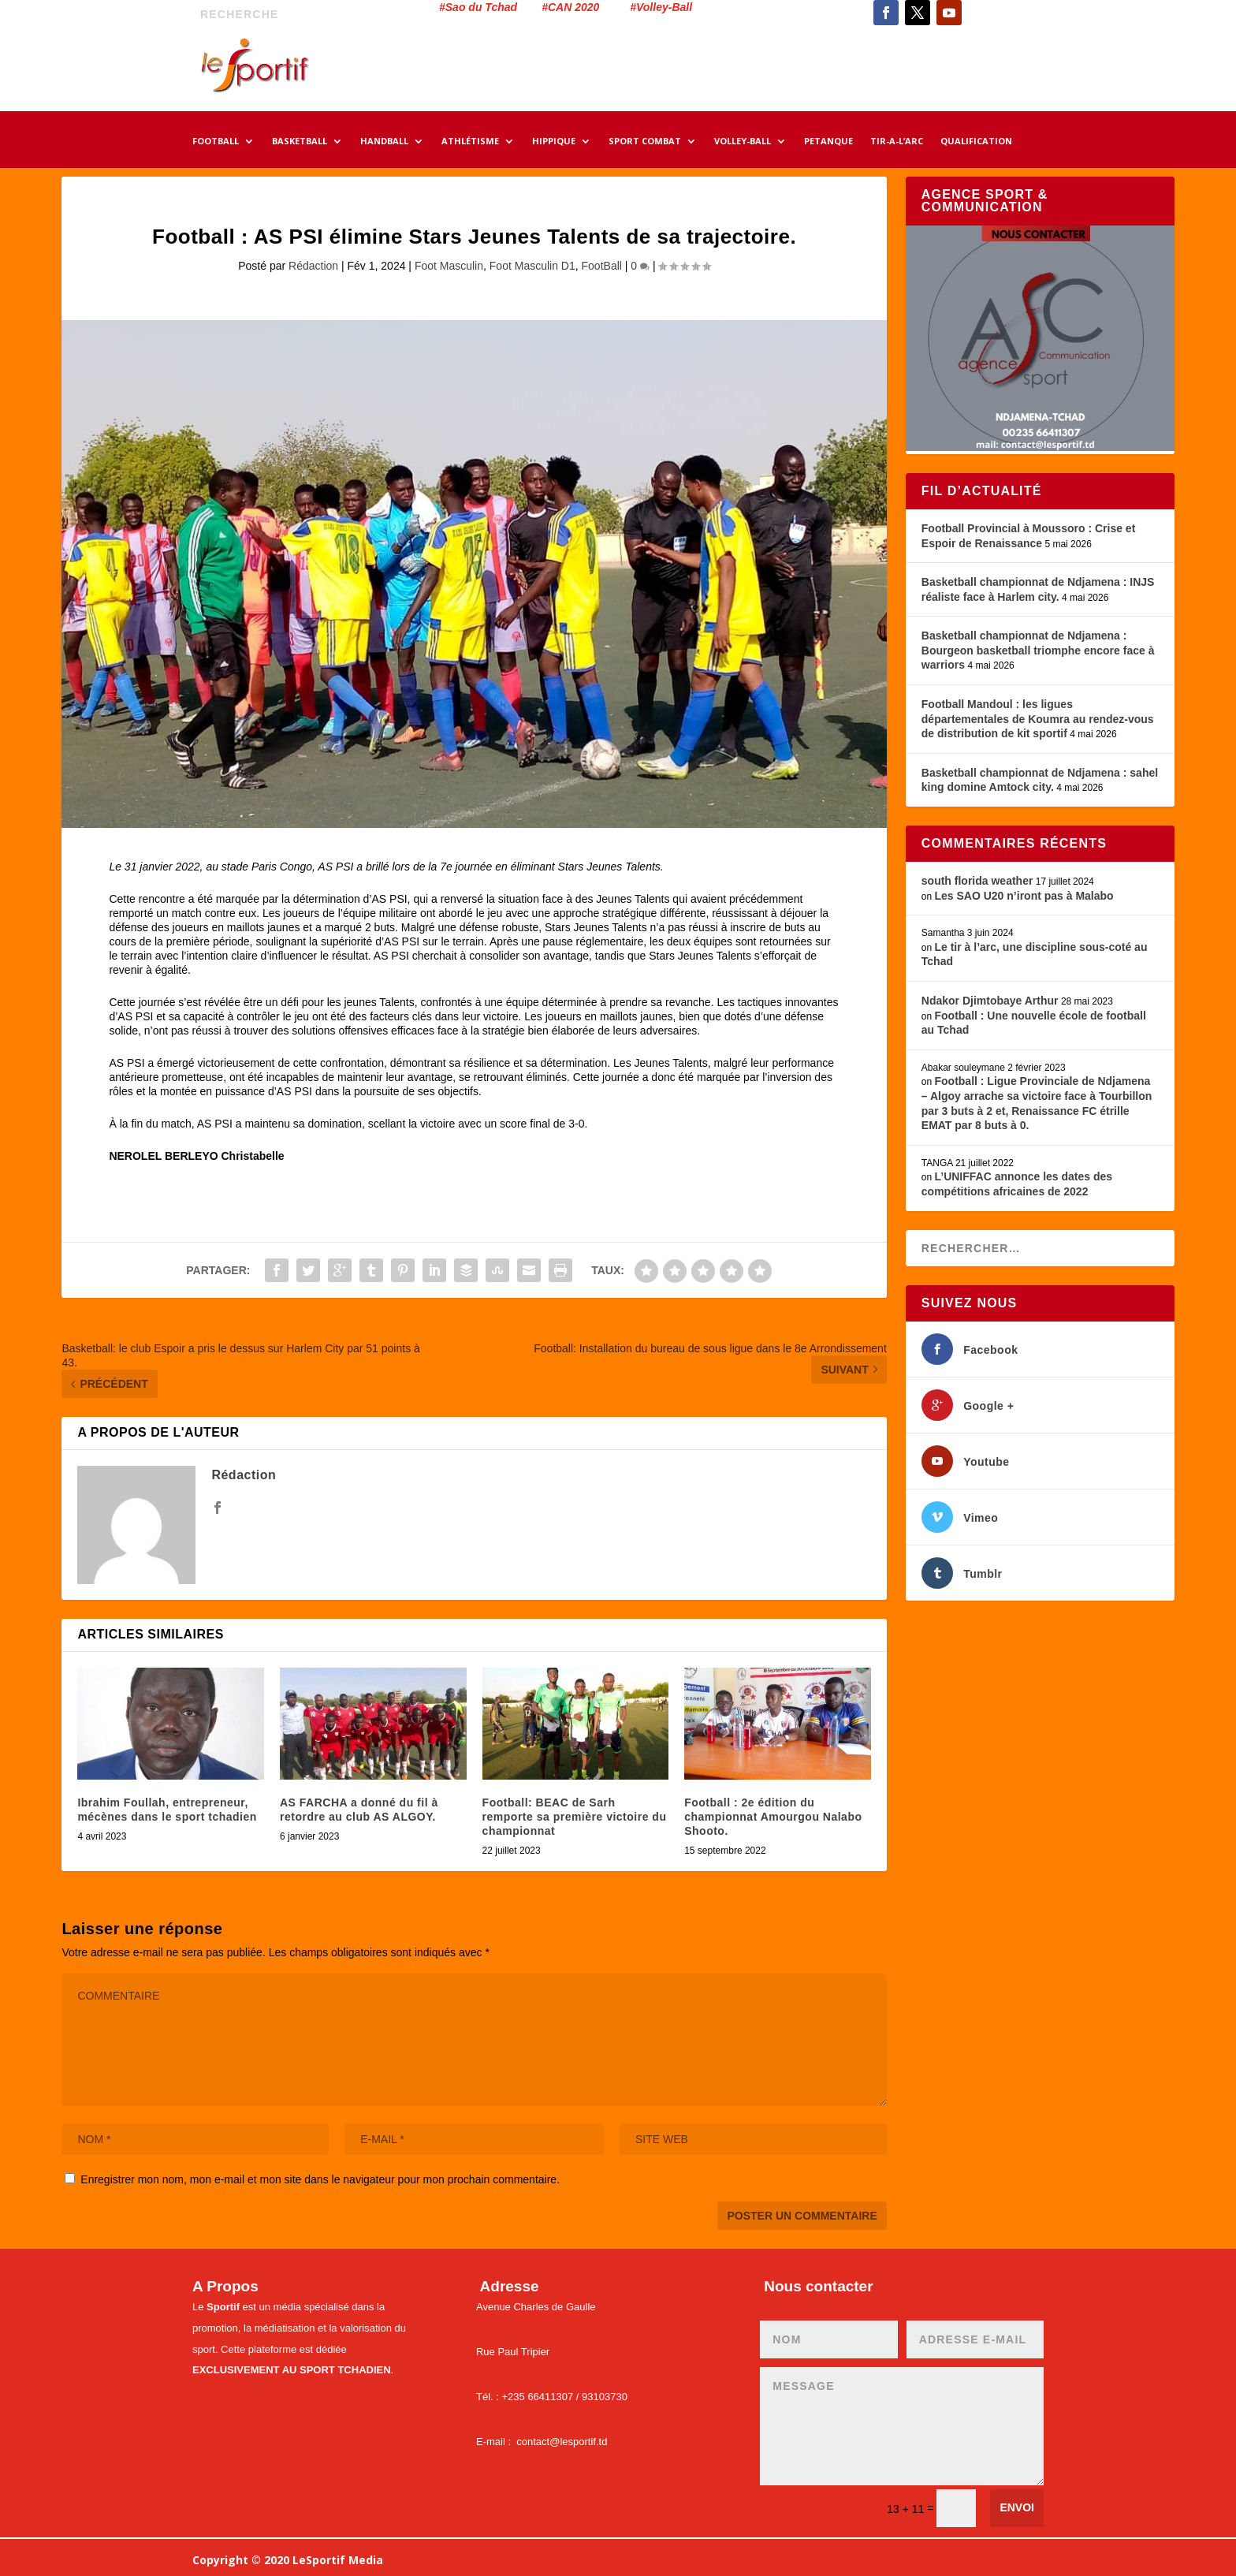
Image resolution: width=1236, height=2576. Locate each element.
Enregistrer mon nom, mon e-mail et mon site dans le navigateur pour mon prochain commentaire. (320, 2179)
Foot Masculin (449, 265)
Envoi (1017, 2507)
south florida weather (977, 880)
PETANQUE (828, 142)
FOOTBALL (215, 142)
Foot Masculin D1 (532, 265)
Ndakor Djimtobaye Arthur (990, 1000)
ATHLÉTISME (470, 142)
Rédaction (313, 265)
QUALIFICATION (976, 142)
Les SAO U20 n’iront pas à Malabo (1023, 895)
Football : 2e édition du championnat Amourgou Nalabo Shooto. (773, 1816)
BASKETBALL (299, 142)
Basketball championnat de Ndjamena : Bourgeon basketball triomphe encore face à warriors (1038, 650)
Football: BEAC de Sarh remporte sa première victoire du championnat (574, 1816)
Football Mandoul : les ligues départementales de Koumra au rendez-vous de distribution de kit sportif (1037, 719)
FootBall (602, 265)
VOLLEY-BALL (742, 142)
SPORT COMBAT (645, 142)
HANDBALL (384, 142)
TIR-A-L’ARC (896, 142)
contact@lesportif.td (561, 2441)
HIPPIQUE (553, 142)
